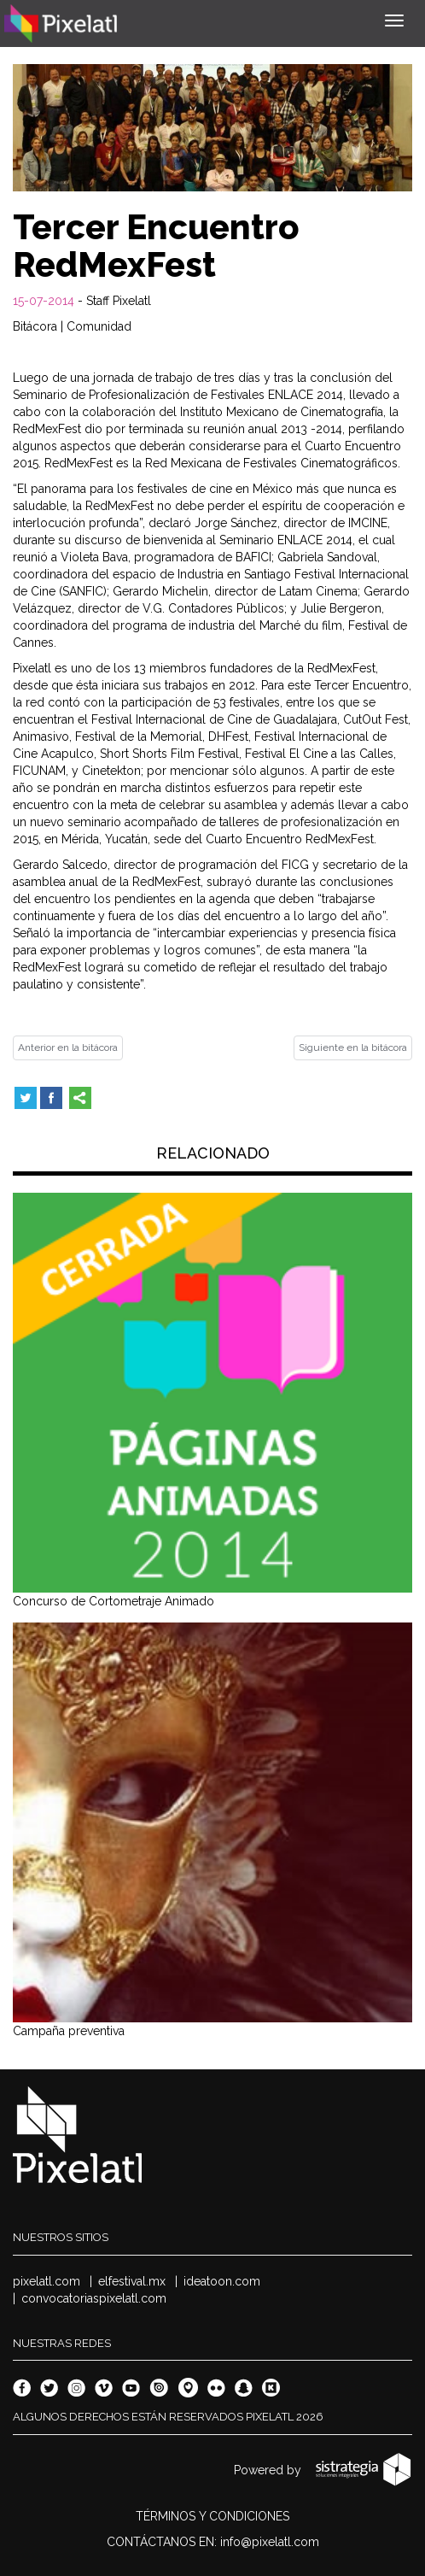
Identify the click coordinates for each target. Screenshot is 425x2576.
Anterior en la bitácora (68, 1047)
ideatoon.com (221, 2281)
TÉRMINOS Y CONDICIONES (212, 2516)
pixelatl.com (46, 2281)
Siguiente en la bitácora (353, 1047)
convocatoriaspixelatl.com (93, 2298)
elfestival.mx (132, 2281)
